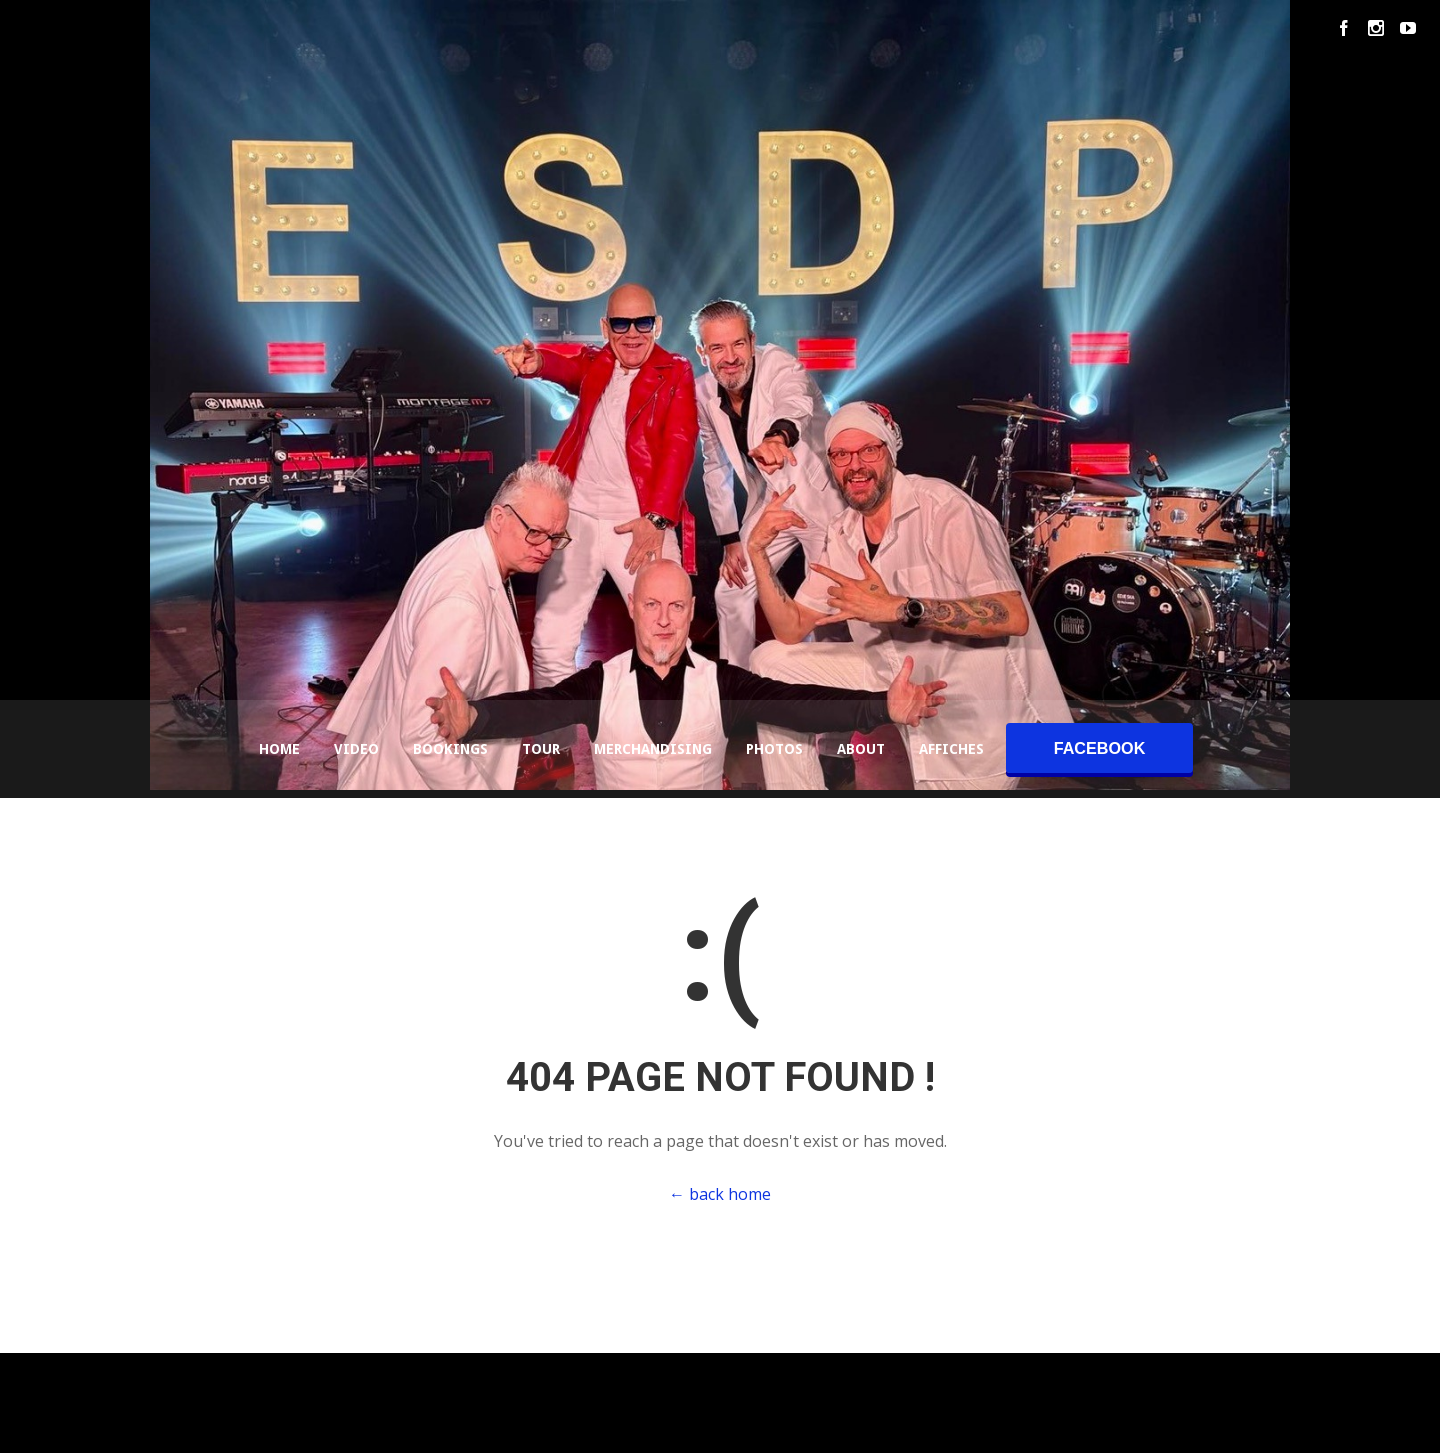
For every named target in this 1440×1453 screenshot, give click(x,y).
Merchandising (653, 749)
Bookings (450, 749)
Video (356, 749)
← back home (720, 1194)
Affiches (951, 749)
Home (279, 749)
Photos (774, 749)
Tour (541, 749)
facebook (1100, 748)
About (861, 749)
